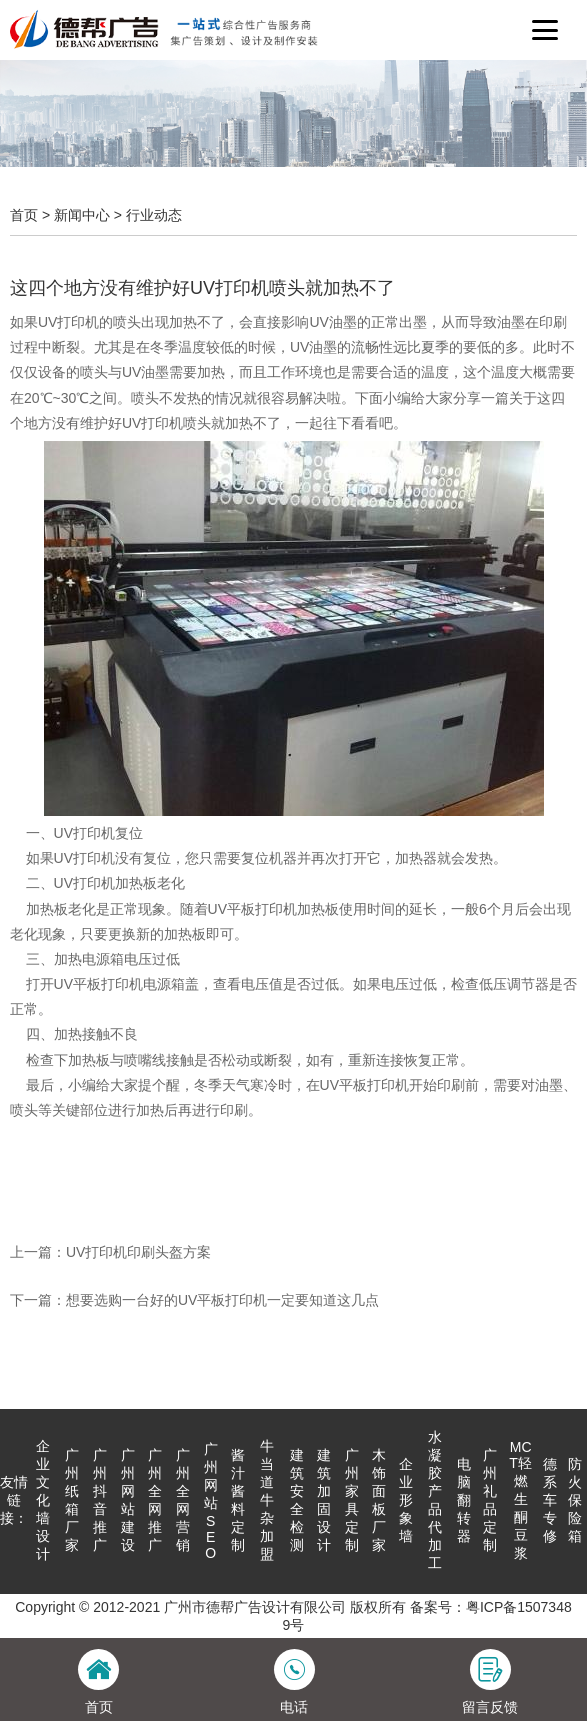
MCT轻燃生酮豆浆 (520, 1500)
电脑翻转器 (464, 1500)
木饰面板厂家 (379, 1500)
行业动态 (154, 215)
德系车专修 (550, 1500)
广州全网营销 (183, 1500)
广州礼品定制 (490, 1500)
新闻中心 (82, 215)
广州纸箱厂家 (72, 1500)
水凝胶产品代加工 (435, 1500)
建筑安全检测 (297, 1500)
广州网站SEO (211, 1501)
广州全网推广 (155, 1500)
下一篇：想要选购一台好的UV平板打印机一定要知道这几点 (194, 1300)
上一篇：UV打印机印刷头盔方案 (110, 1252)
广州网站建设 (128, 1500)
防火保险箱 (575, 1500)
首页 (24, 215)
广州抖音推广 (100, 1500)
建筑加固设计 (324, 1500)
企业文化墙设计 (43, 1500)
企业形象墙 (406, 1500)
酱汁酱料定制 (238, 1500)
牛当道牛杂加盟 (267, 1500)
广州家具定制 (352, 1500)
